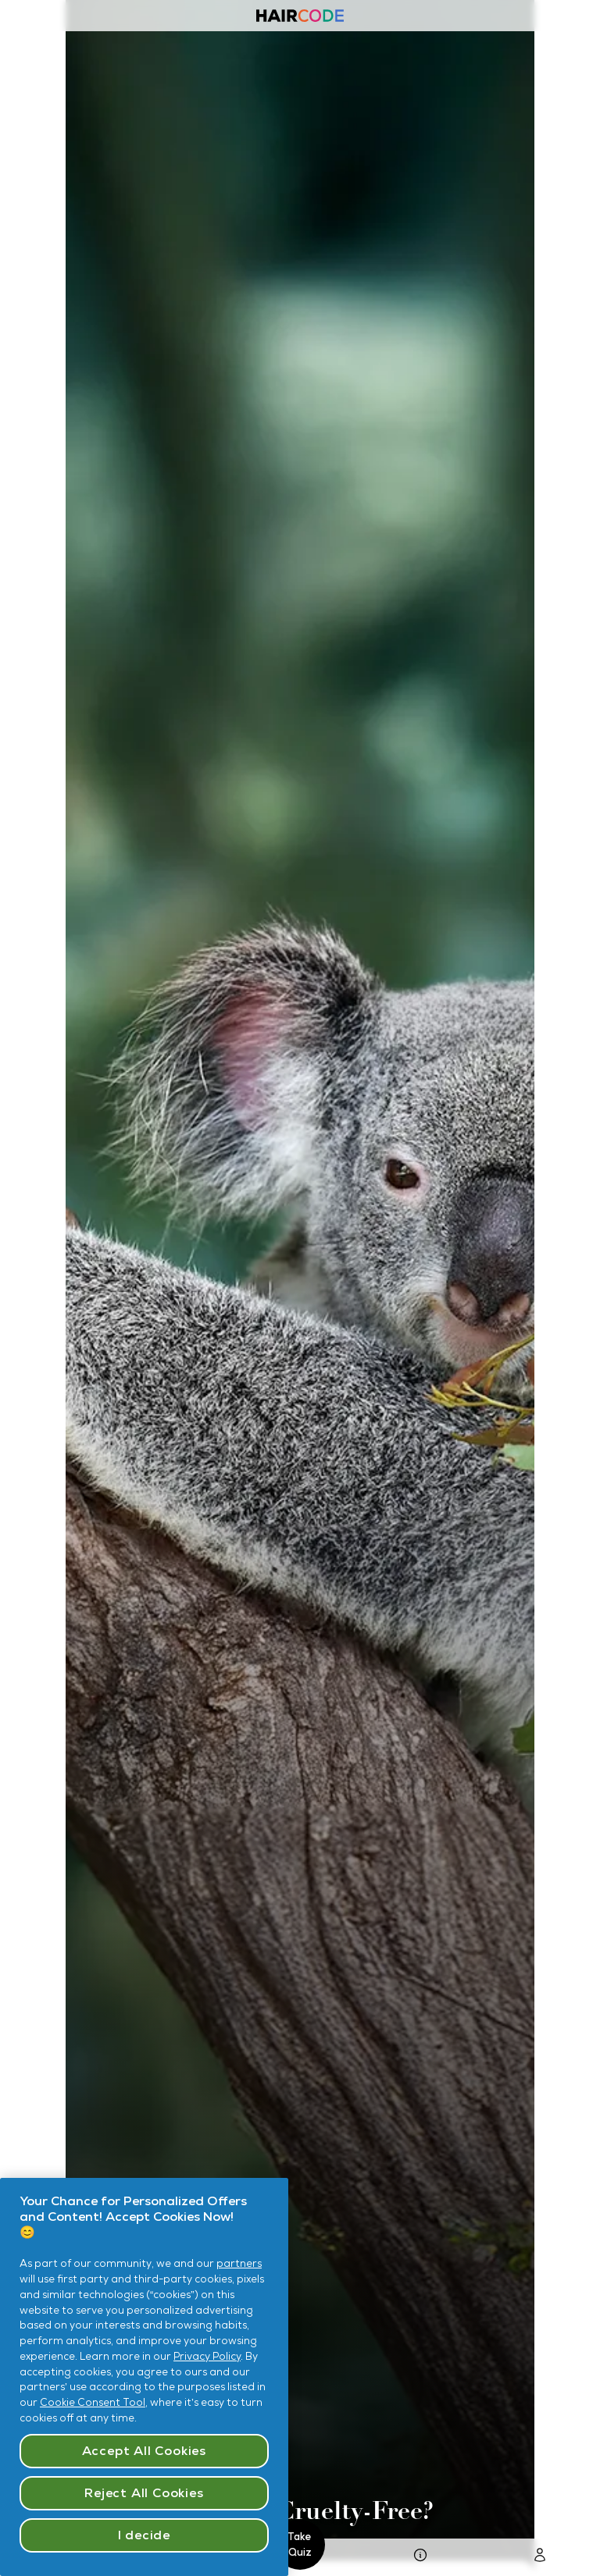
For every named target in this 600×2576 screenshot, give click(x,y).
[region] (144, 2377)
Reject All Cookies (143, 2493)
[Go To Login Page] (540, 2557)
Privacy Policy (207, 2356)
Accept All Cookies (144, 2451)
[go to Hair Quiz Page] (420, 2557)
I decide (144, 2535)
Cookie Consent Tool (92, 2402)
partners (239, 2263)
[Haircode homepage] (300, 17)
